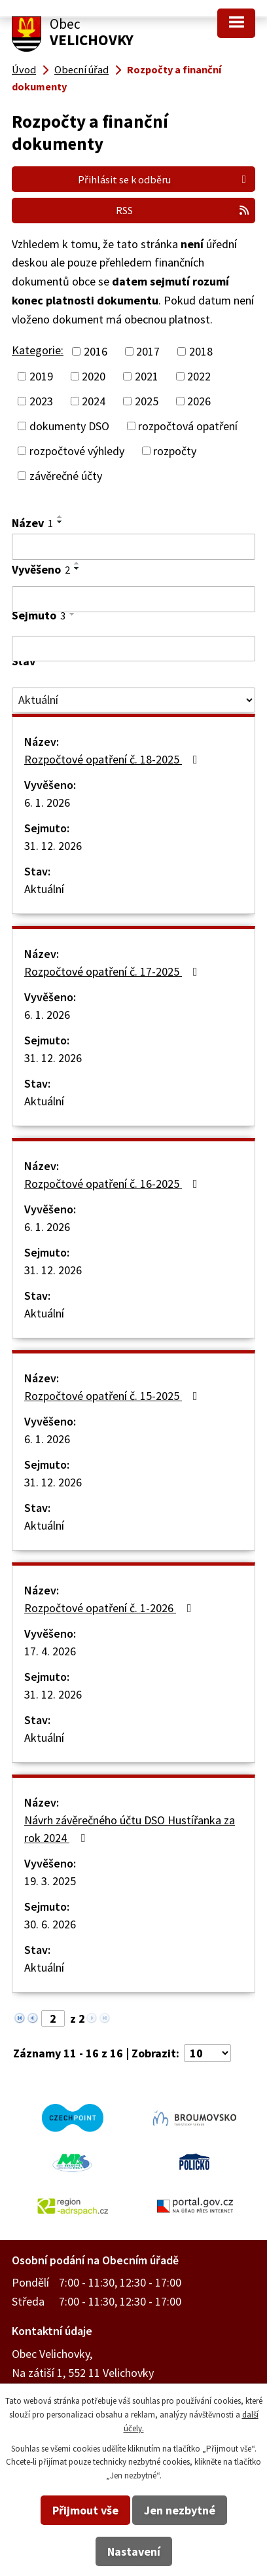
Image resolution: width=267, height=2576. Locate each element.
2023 (41, 401)
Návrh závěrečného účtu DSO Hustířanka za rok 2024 (129, 1828)
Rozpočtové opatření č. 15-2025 (113, 1395)
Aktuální (44, 888)
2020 (93, 376)
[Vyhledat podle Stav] (133, 700)
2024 (93, 401)
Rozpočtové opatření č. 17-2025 (113, 971)
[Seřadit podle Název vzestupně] (60, 516)
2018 (201, 351)
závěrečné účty (65, 475)
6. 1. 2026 (47, 802)
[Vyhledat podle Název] (133, 547)
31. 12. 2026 (53, 845)
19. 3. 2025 (50, 1880)
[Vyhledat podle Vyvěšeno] (133, 599)
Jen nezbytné (179, 2510)
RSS (183, 210)
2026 (199, 401)
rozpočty (174, 450)
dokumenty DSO (69, 425)
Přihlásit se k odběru (164, 179)
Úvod (24, 69)
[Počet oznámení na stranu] (207, 2053)
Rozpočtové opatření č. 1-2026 (110, 1607)
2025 (146, 401)
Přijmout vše (85, 2510)
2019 (41, 376)
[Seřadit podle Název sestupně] (60, 521)
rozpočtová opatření (188, 425)
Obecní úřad (81, 69)
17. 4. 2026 (50, 1651)
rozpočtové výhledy (76, 450)
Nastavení (133, 2551)
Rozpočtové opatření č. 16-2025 (113, 1183)
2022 (199, 376)
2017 (148, 351)
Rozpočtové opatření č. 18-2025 (113, 759)
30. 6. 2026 (50, 1924)
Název (32, 522)
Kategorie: (37, 350)
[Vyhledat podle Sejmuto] (133, 649)
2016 (95, 351)
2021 (146, 376)
